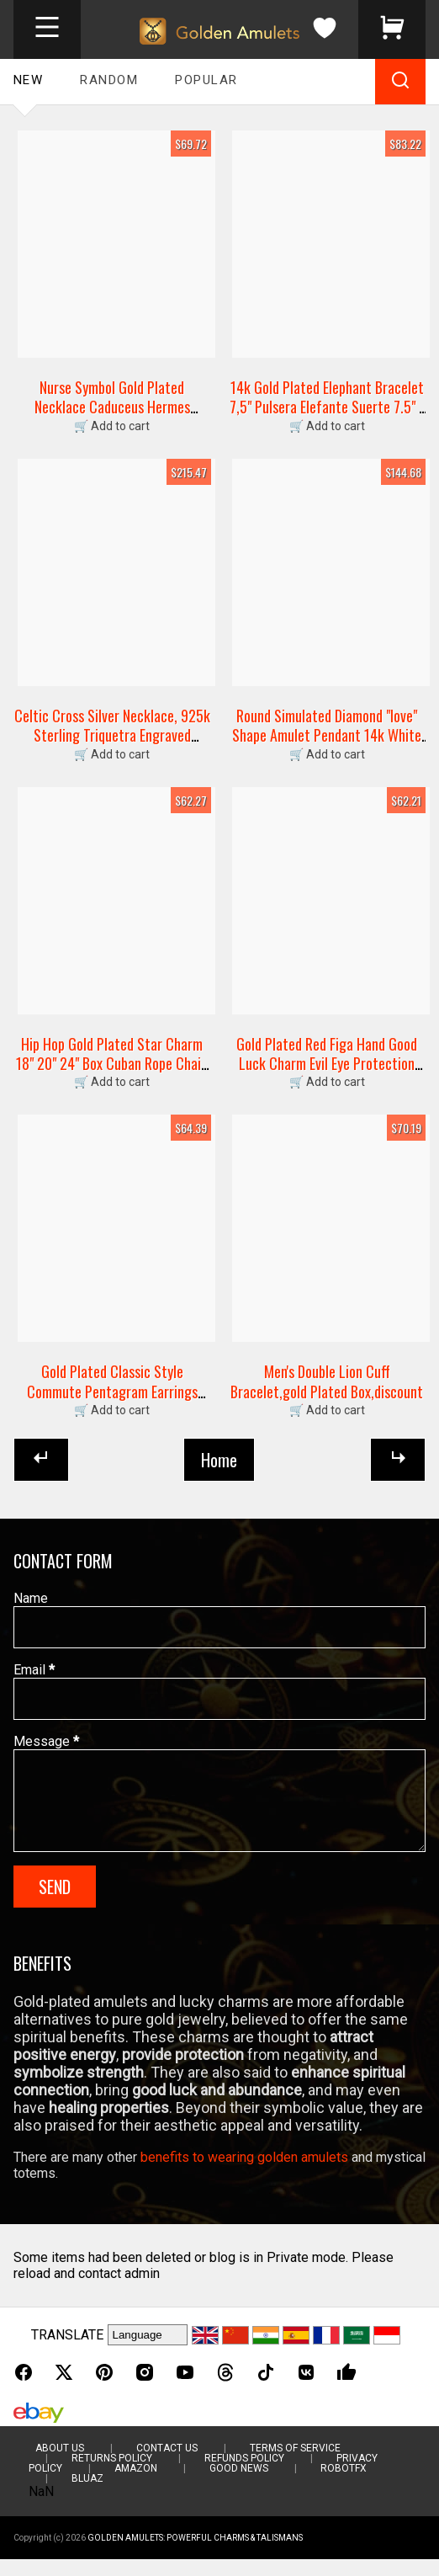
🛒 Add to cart (112, 426)
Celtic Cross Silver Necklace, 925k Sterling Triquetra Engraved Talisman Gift (112, 735)
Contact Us (167, 2465)
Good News (238, 2485)
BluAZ (87, 2495)
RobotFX (343, 2485)
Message (46, 1741)
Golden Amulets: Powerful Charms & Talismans (195, 2554)
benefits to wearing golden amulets (244, 2174)
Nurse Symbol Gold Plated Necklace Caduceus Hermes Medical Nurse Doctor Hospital (112, 407)
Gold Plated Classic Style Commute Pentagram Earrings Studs (112, 1391)
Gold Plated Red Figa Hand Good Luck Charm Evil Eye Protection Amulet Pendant (326, 1063)
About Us (59, 2465)
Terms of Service (295, 2465)
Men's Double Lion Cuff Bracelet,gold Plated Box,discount (326, 1381)
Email (34, 1670)
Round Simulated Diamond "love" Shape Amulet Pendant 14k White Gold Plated (326, 735)
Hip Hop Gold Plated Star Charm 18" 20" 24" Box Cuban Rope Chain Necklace (112, 1063)
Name (30, 1598)
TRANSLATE (67, 2352)
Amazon (135, 2485)
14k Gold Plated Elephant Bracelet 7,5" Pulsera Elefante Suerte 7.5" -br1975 (327, 407)
